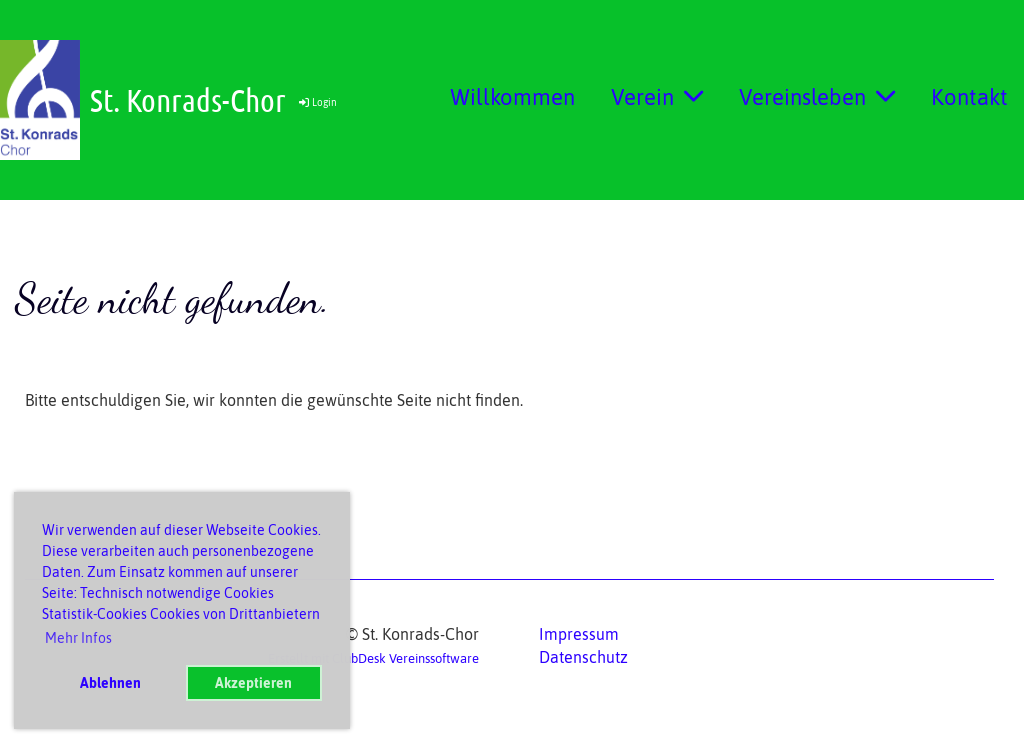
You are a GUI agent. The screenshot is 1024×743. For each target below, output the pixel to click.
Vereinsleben (817, 97)
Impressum (579, 634)
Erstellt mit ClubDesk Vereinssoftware (373, 658)
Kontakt (969, 97)
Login (316, 102)
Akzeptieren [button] (253, 683)
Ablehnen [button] (110, 683)
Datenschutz (583, 657)
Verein (657, 97)
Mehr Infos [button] (78, 638)
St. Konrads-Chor (188, 99)
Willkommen (512, 97)
